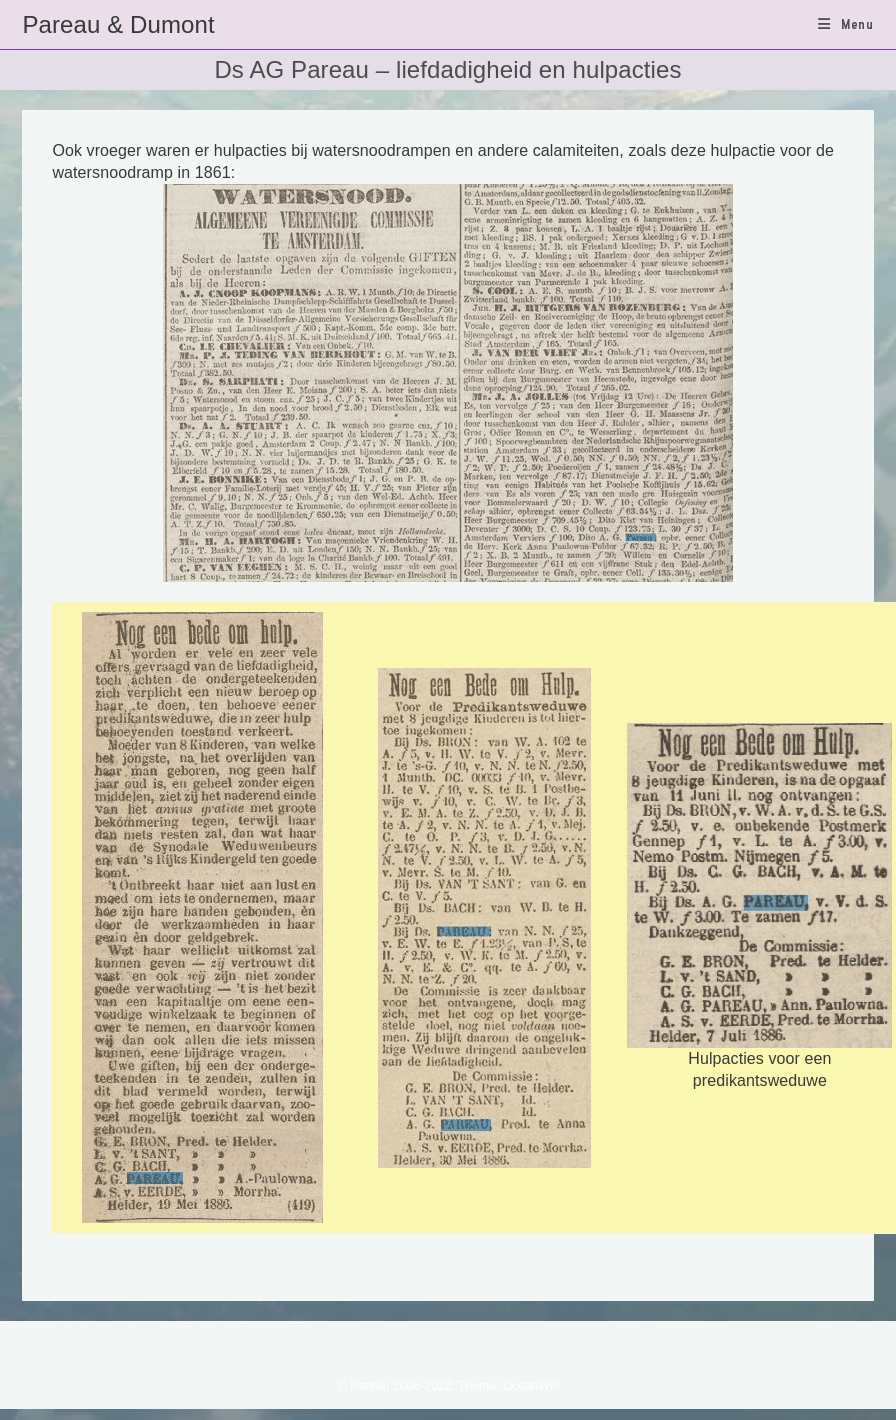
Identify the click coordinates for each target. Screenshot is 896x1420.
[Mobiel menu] (846, 24)
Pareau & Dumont (118, 24)
